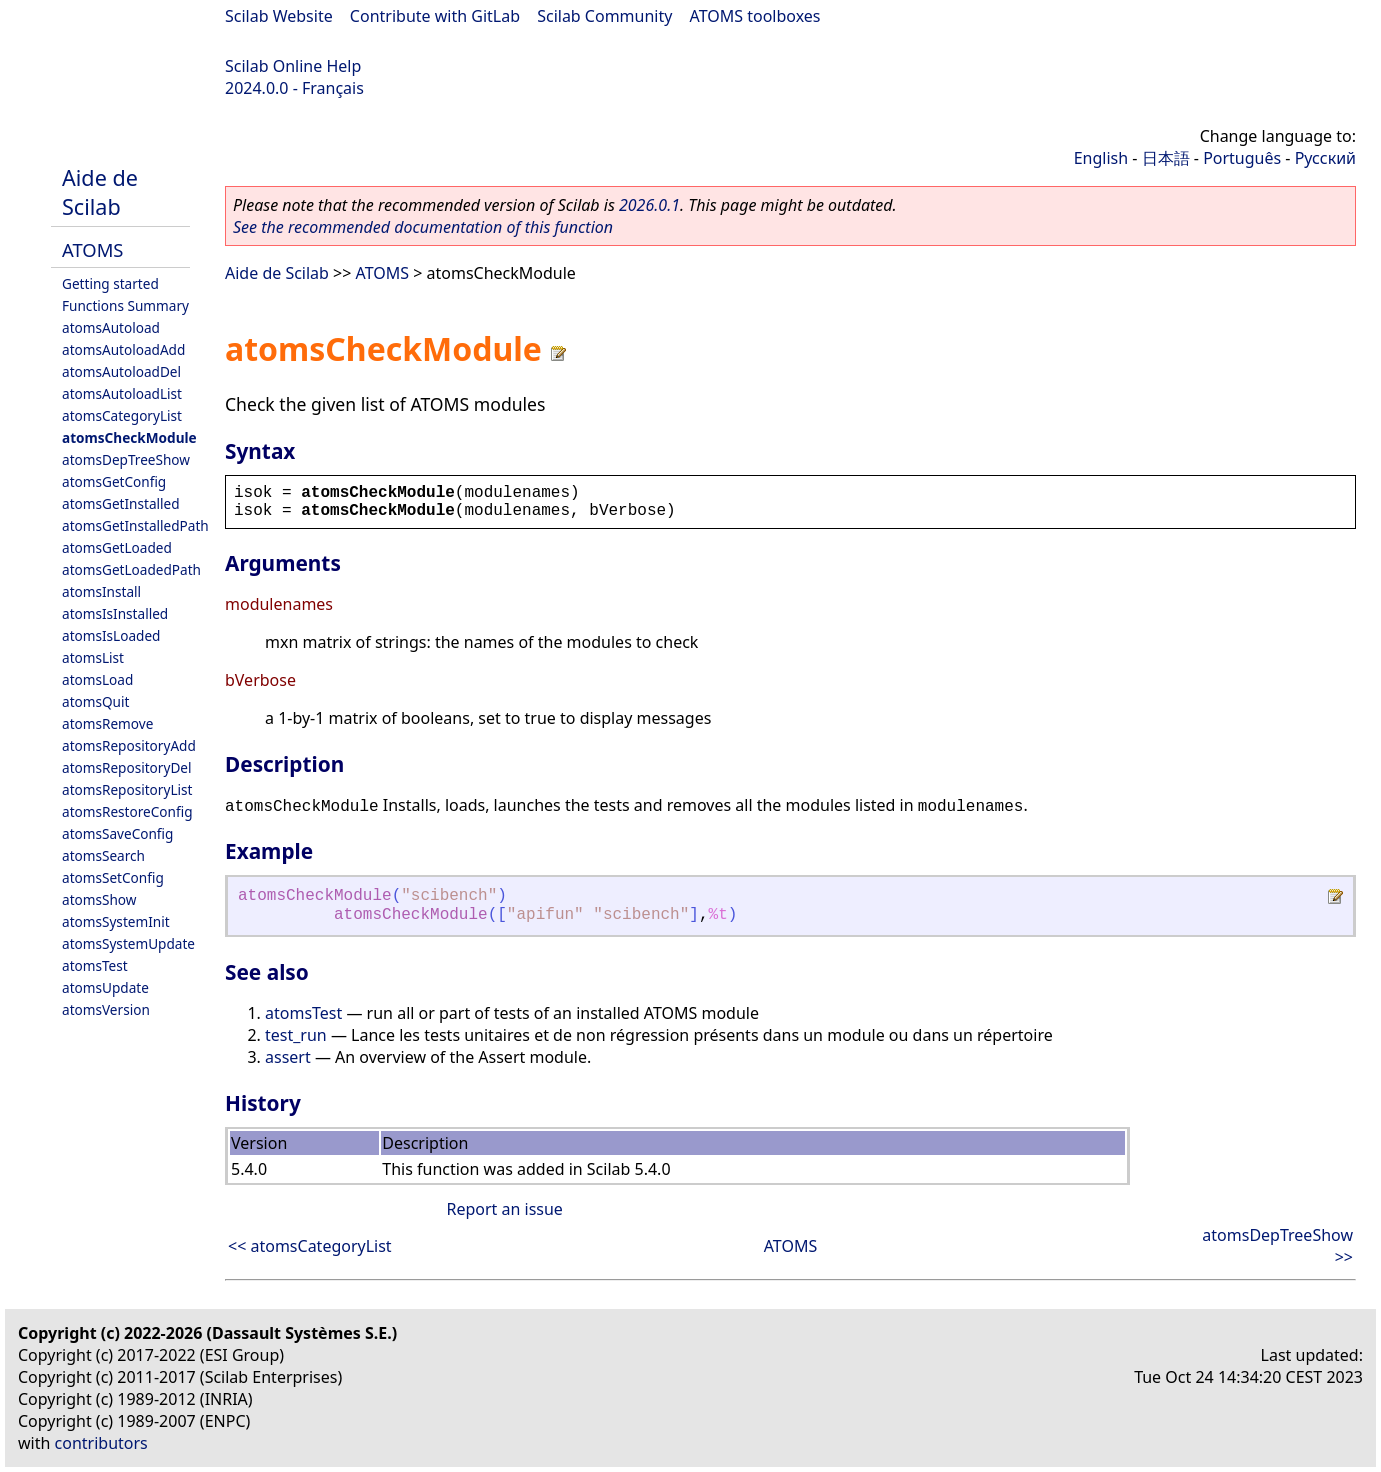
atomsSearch (103, 855)
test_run (296, 1035)
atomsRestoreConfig (127, 811)
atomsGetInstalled (121, 503)
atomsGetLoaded (117, 547)
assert (288, 1057)
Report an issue (504, 1209)
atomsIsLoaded (111, 635)
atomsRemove (107, 723)
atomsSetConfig (113, 877)
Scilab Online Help (293, 66)
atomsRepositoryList (127, 789)
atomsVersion (106, 1009)
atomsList (93, 657)
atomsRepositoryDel (126, 767)
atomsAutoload (111, 327)
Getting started (110, 283)
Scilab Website (279, 16)
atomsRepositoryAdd (129, 745)
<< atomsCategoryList (310, 1246)
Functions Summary (125, 305)
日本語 (1166, 158)
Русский (1325, 158)
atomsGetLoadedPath (131, 569)
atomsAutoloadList (122, 393)
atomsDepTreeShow (126, 459)
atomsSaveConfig (117, 833)
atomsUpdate (105, 987)
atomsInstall (101, 591)
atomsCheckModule (129, 437)
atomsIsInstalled (115, 613)
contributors (101, 1443)
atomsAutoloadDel (121, 371)
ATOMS (92, 249)
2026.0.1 (649, 205)
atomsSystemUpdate (128, 943)
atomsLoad (97, 679)
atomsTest (95, 965)
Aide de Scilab (100, 192)
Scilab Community (604, 16)
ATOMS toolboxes (755, 16)
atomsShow (99, 899)
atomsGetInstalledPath (135, 525)
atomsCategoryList (122, 415)
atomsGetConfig (114, 481)
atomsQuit (95, 701)
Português (1242, 158)
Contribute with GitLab (435, 16)
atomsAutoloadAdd (123, 349)
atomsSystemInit (116, 921)
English (1101, 158)
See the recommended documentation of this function (423, 227)
